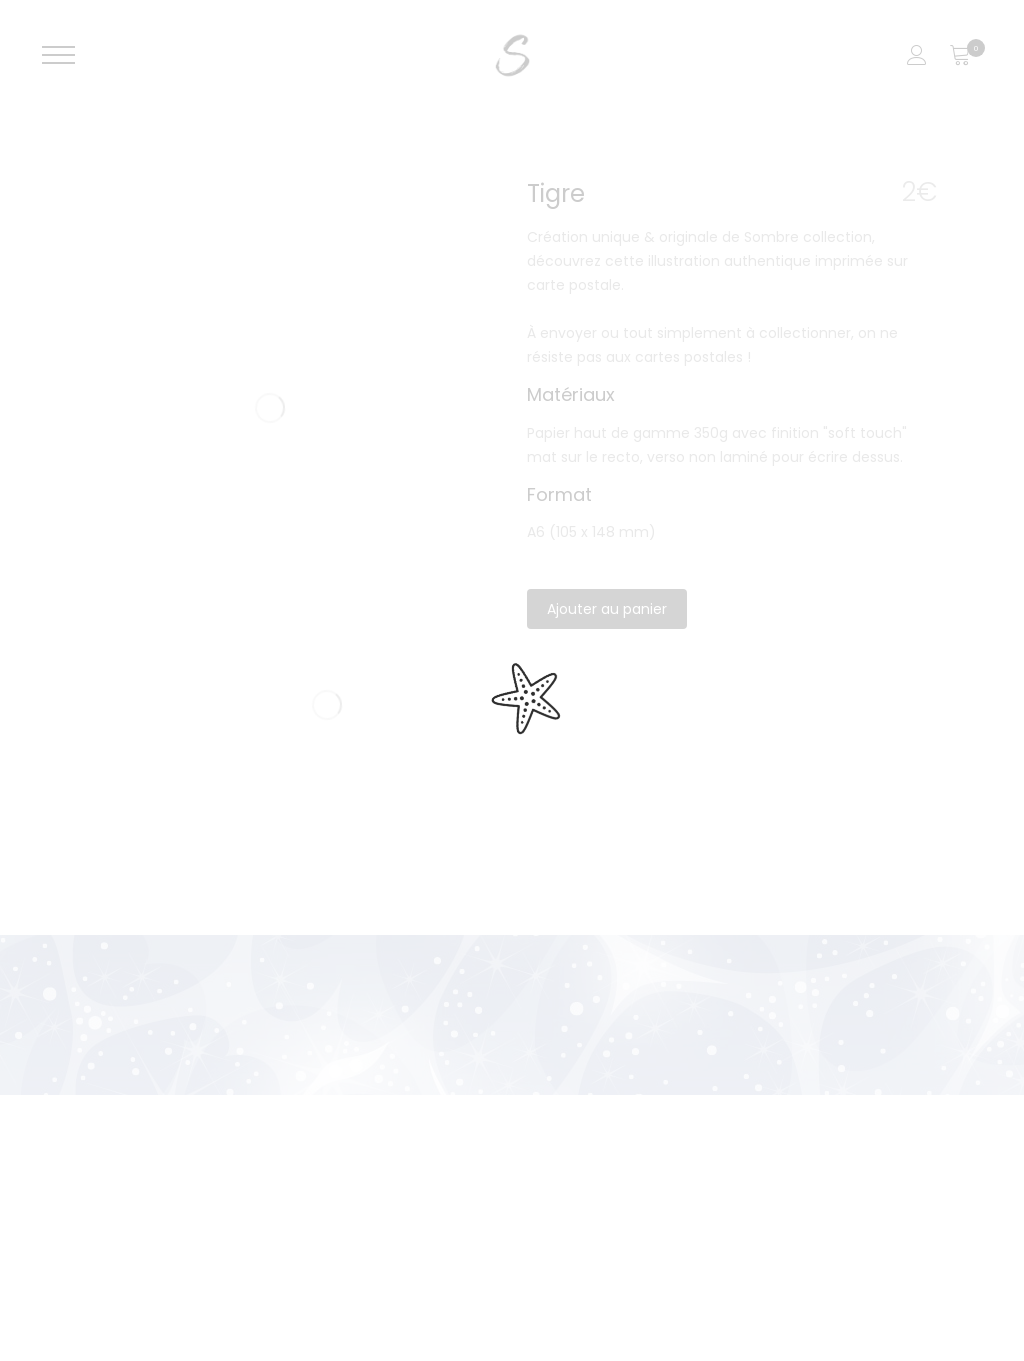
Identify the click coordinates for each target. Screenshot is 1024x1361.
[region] (512, 1233)
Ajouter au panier (607, 609)
